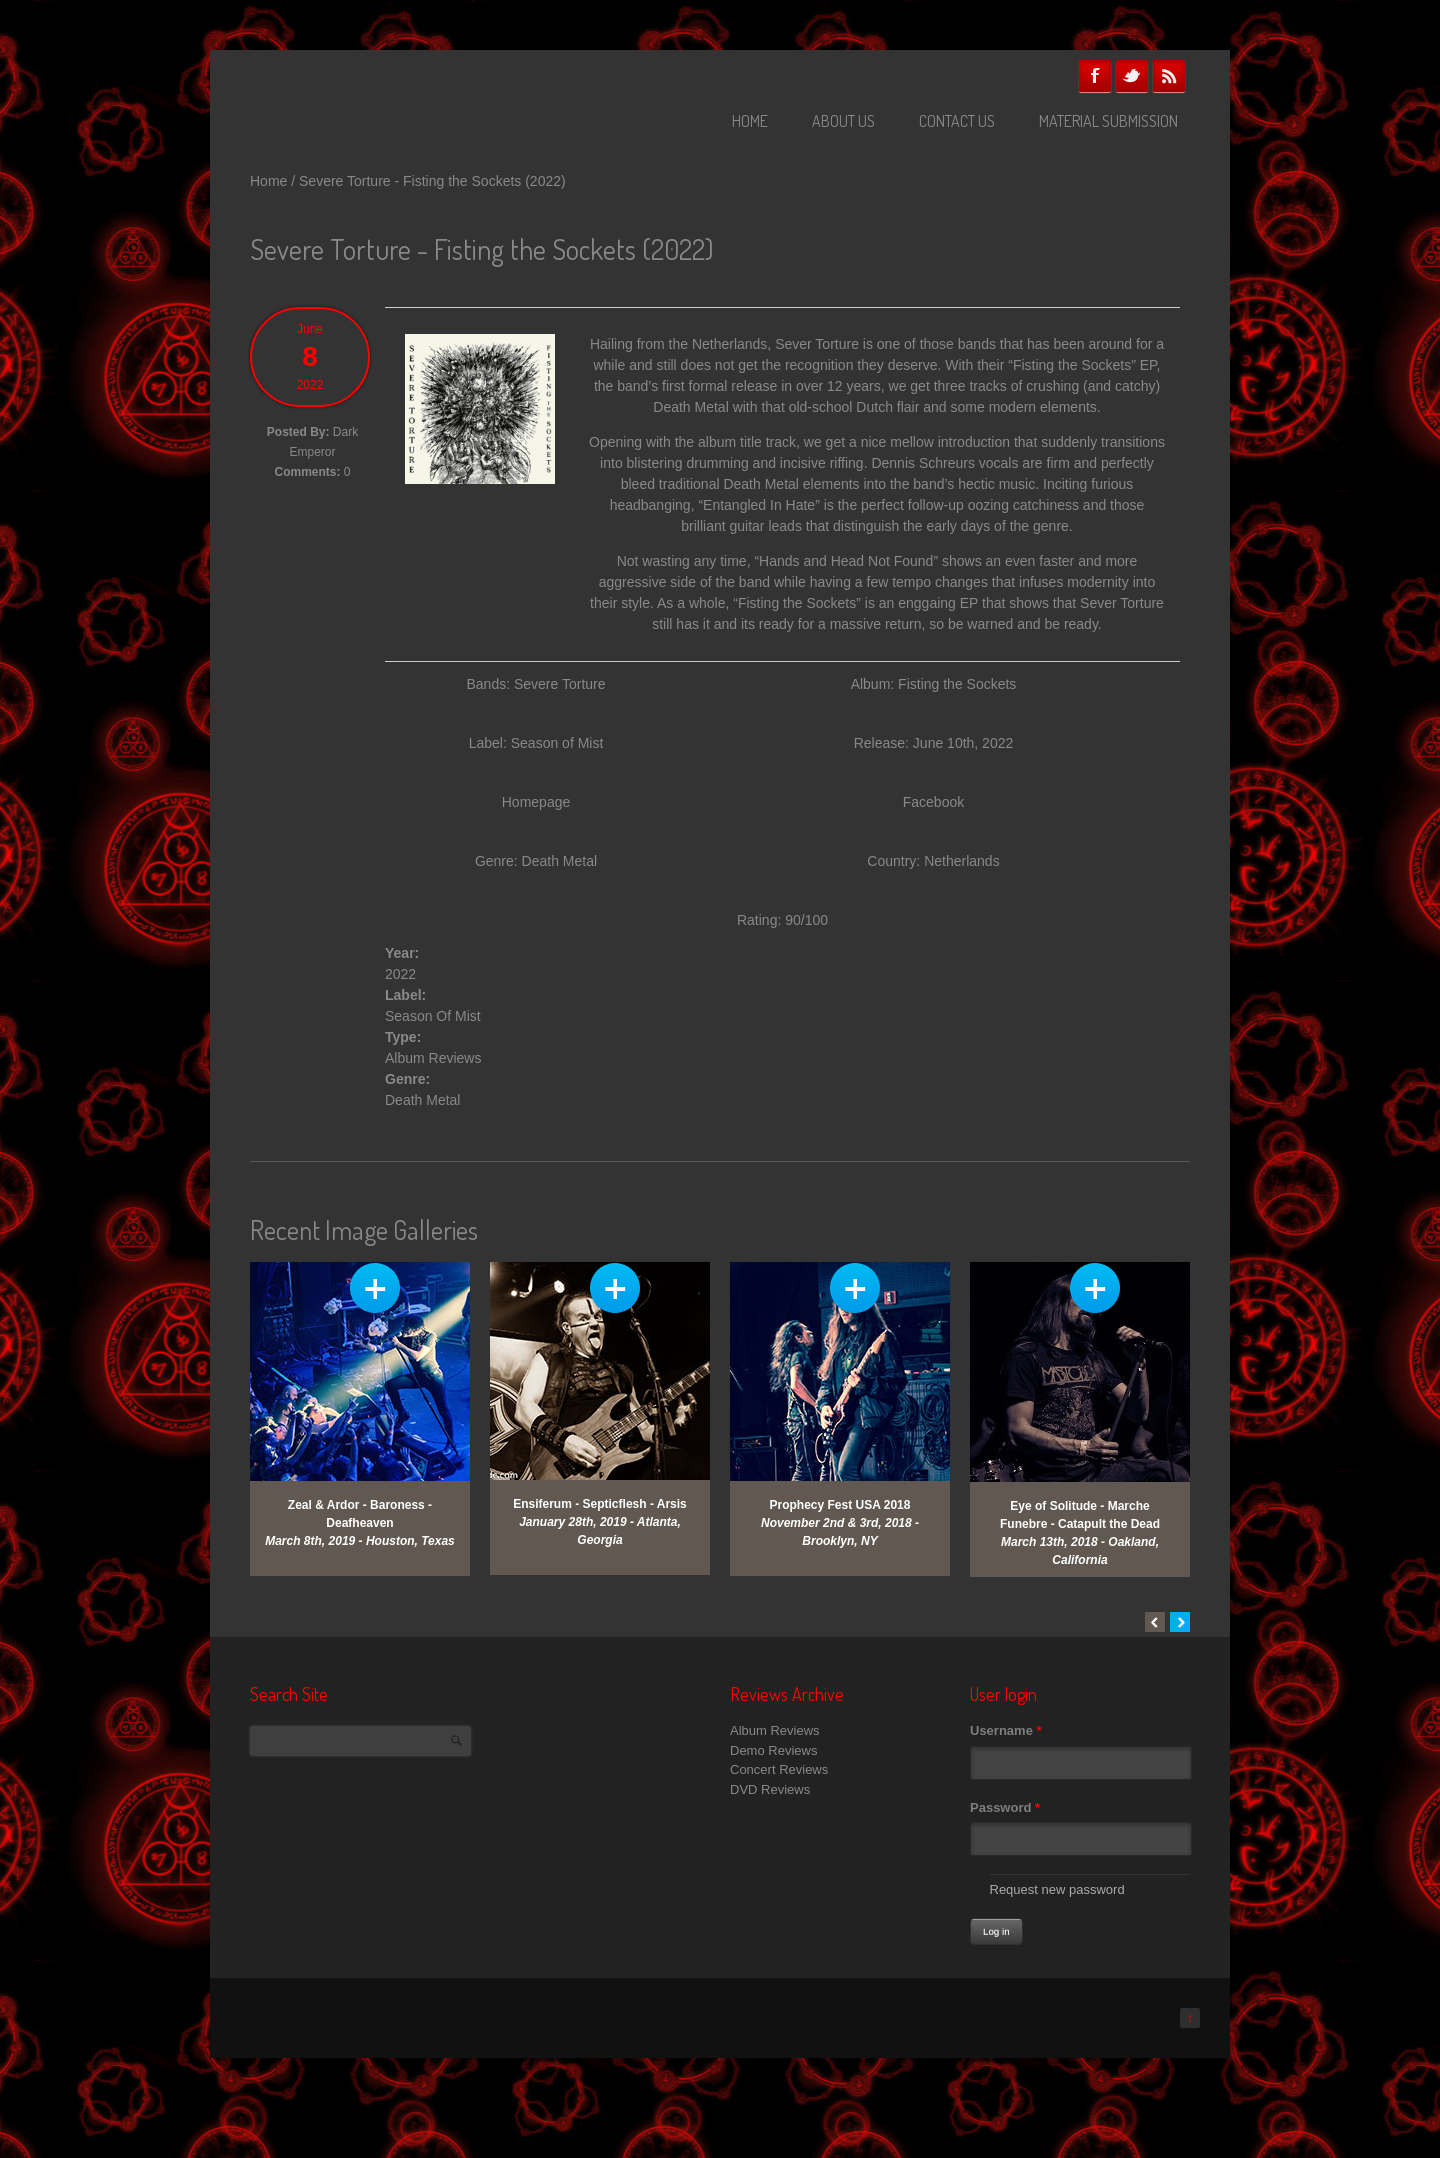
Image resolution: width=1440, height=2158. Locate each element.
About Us (843, 121)
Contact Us (957, 121)
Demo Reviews (773, 1750)
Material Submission (1108, 121)
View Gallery (375, 1288)
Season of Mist (557, 743)
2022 (400, 974)
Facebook (1095, 76)
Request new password (1057, 1889)
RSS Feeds (1169, 76)
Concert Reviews (779, 1769)
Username (1006, 1730)
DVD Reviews (770, 1789)
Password (1005, 1807)
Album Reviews (433, 1058)
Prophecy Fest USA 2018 (840, 1505)
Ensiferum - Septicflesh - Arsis (600, 1504)
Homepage (536, 802)
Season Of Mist (433, 1016)
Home (750, 121)
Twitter (1132, 76)
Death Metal (422, 1100)
